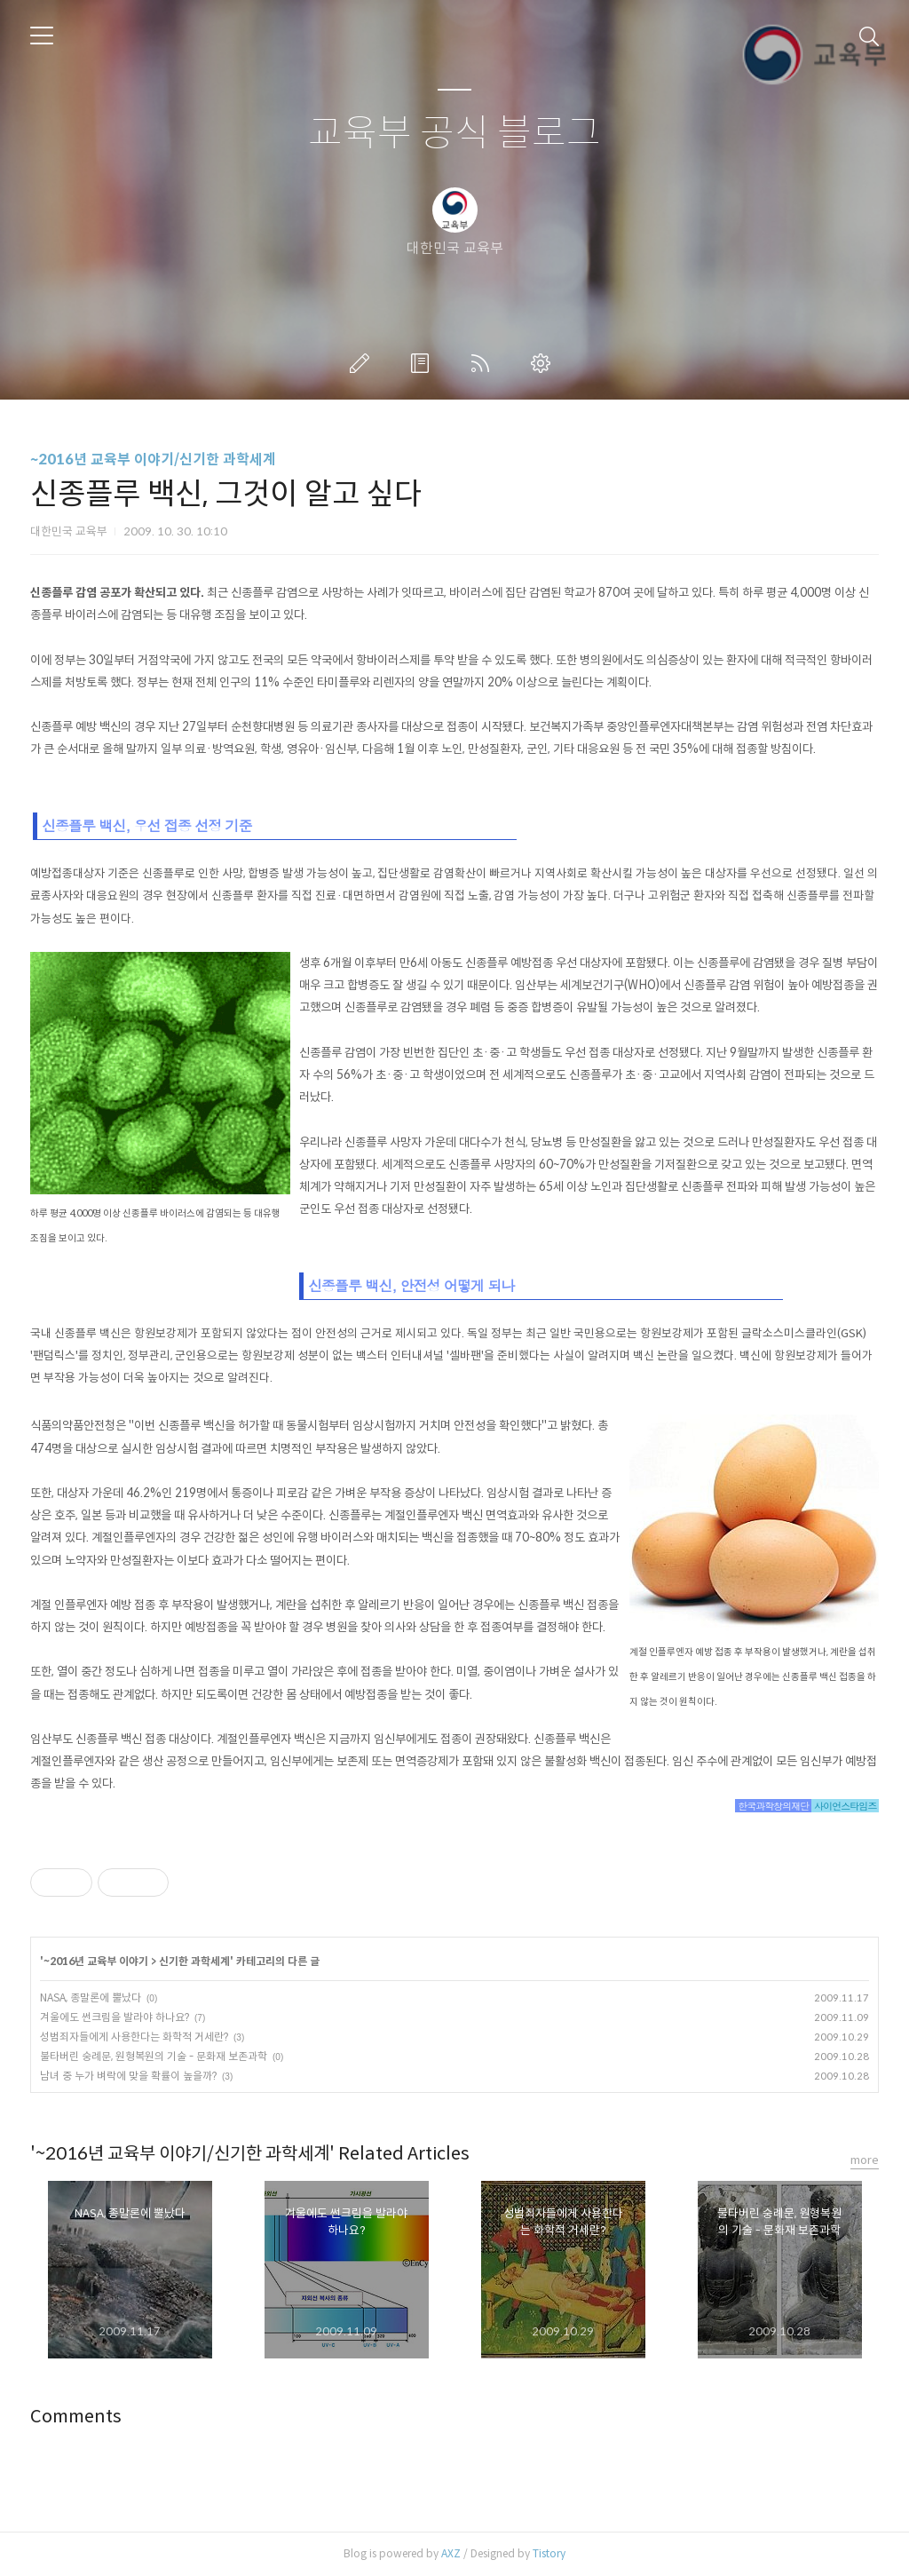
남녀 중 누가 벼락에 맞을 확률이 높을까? (128, 2075)
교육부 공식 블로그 (454, 133)
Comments (76, 2417)
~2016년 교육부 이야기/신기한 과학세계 (153, 459)
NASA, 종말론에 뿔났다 (90, 1997)
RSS (483, 363)
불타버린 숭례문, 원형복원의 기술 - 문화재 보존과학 (153, 2056)
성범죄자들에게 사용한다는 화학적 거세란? (134, 2036)
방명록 (423, 363)
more (864, 2160)
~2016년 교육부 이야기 (95, 1961)
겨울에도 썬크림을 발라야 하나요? (114, 2017)
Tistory (549, 2553)
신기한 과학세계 (194, 1961)
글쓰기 (363, 363)
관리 (544, 363)
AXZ (451, 2553)
